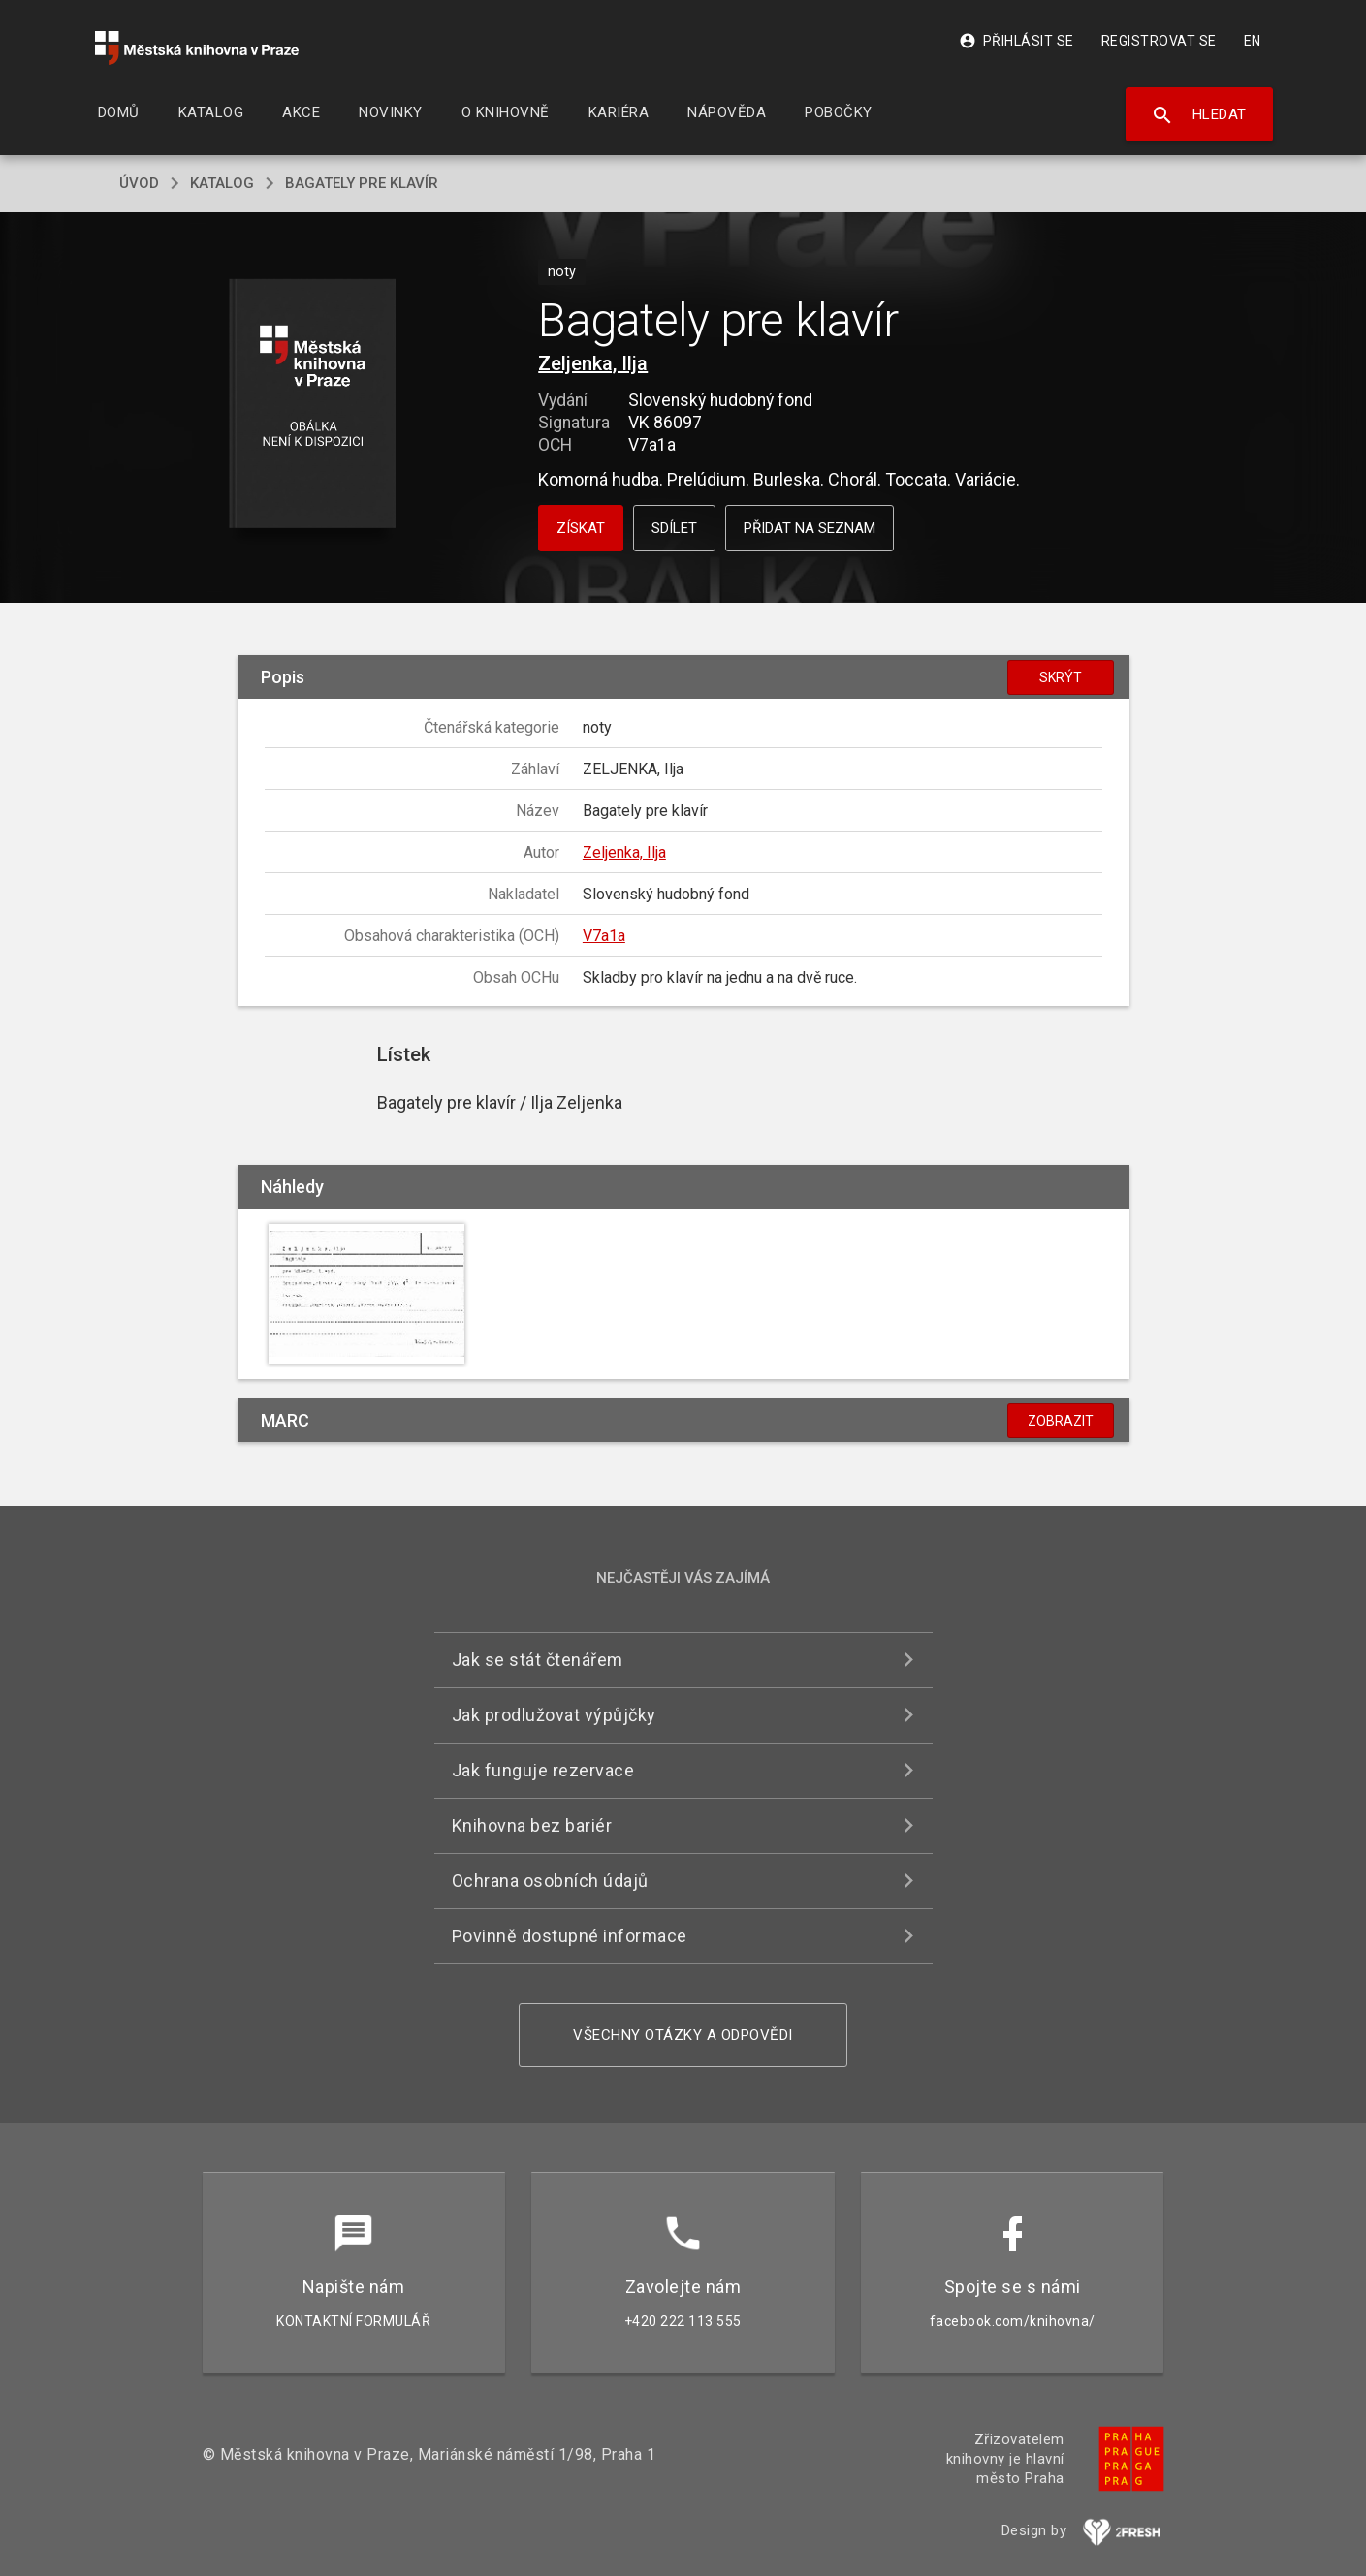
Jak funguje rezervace (543, 1770)
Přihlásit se (1016, 40)
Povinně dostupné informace (569, 1936)
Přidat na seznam (809, 528)
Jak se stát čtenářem (537, 1659)
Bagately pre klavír (361, 183)
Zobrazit (1061, 1421)
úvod (139, 183)
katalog (222, 183)
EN (1252, 40)
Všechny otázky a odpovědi (683, 2035)
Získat (580, 528)
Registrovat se (1159, 40)
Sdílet (674, 528)
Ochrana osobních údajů (550, 1880)
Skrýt (1060, 677)
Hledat (1199, 115)
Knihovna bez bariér (532, 1825)
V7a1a (604, 936)
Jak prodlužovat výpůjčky (554, 1715)
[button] (311, 405)
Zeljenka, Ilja (593, 363)
